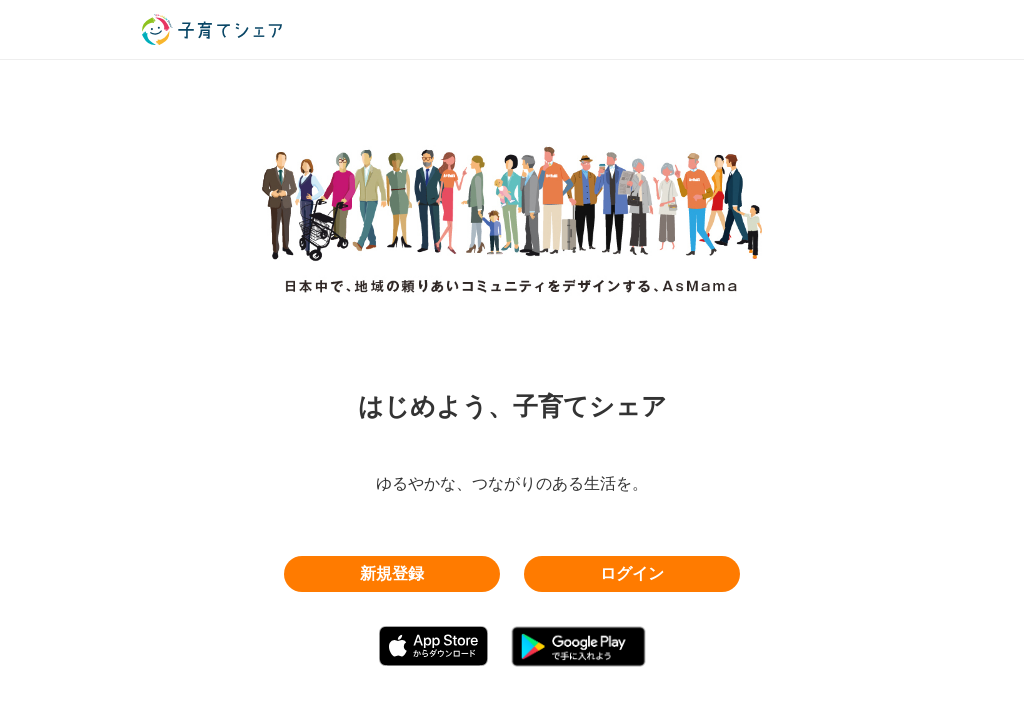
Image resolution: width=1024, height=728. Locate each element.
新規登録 (392, 573)
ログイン (632, 573)
